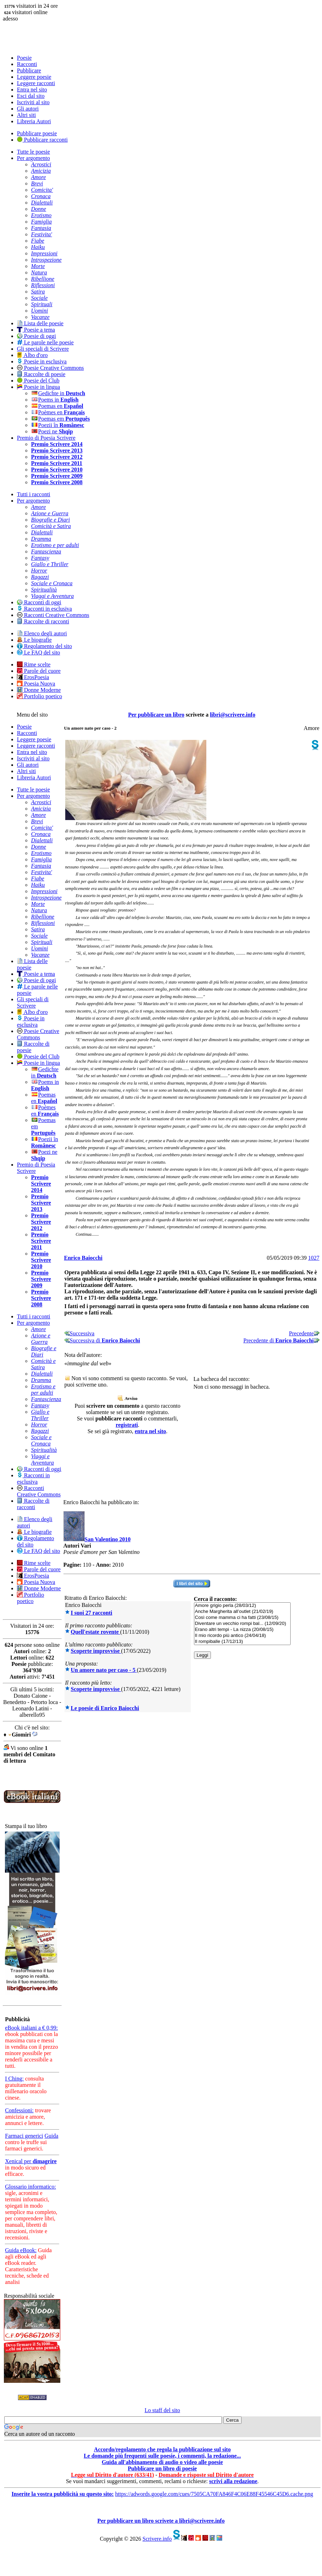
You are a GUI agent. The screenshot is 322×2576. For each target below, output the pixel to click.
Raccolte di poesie (41, 374)
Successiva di (102, 1340)
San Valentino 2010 (108, 1539)
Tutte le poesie (33, 152)
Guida (51, 2136)
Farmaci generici (24, 2136)
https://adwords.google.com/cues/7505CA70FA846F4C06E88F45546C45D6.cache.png (214, 2494)
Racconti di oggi (39, 602)
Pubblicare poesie (37, 133)
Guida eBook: (20, 2250)
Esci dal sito (30, 96)
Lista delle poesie (40, 323)
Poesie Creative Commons (50, 368)
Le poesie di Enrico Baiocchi (105, 1708)
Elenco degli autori (42, 633)
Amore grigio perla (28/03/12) (242, 1606)
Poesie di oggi (36, 336)
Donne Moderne (39, 690)
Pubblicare (29, 70)
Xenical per (30, 2161)
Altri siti (26, 115)
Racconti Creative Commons (53, 615)
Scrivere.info (157, 2539)
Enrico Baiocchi (83, 1258)
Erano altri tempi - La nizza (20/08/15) (242, 1630)
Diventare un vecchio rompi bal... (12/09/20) (242, 1624)
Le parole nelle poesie (45, 342)
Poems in (55, 400)
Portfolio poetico (39, 696)
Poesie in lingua (38, 387)
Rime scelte (33, 664)
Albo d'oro (32, 355)
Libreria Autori (34, 121)
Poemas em (60, 419)
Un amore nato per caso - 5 (104, 1670)
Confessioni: (19, 2110)
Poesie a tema (36, 330)
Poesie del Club (38, 381)
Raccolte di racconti (43, 621)
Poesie (24, 58)
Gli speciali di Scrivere (43, 349)
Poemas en (57, 406)
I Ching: (14, 2079)
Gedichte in (58, 393)
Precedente (304, 1333)
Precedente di (281, 1340)
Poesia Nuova (36, 684)
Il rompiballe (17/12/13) (242, 1642)
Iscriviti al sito (33, 102)
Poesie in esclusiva (42, 361)
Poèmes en (58, 412)
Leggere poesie (34, 77)
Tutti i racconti (33, 494)
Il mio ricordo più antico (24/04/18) (242, 1636)
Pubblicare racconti (42, 140)
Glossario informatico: (30, 2187)
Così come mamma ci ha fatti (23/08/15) (242, 1618)
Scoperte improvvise (96, 1651)
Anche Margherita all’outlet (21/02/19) (242, 1612)
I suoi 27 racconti (92, 1613)
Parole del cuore (39, 671)
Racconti (27, 64)
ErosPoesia (33, 677)
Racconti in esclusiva (44, 609)
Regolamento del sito (44, 646)
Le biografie (34, 640)
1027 (314, 1258)
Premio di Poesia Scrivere (46, 438)
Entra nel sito (32, 90)
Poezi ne (52, 431)
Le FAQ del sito (38, 652)
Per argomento (33, 158)
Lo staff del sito (162, 2410)
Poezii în (57, 425)
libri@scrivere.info (232, 715)
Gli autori (28, 109)
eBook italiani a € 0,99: (31, 2028)
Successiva (79, 1333)
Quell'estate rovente (95, 1632)
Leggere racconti (36, 83)
